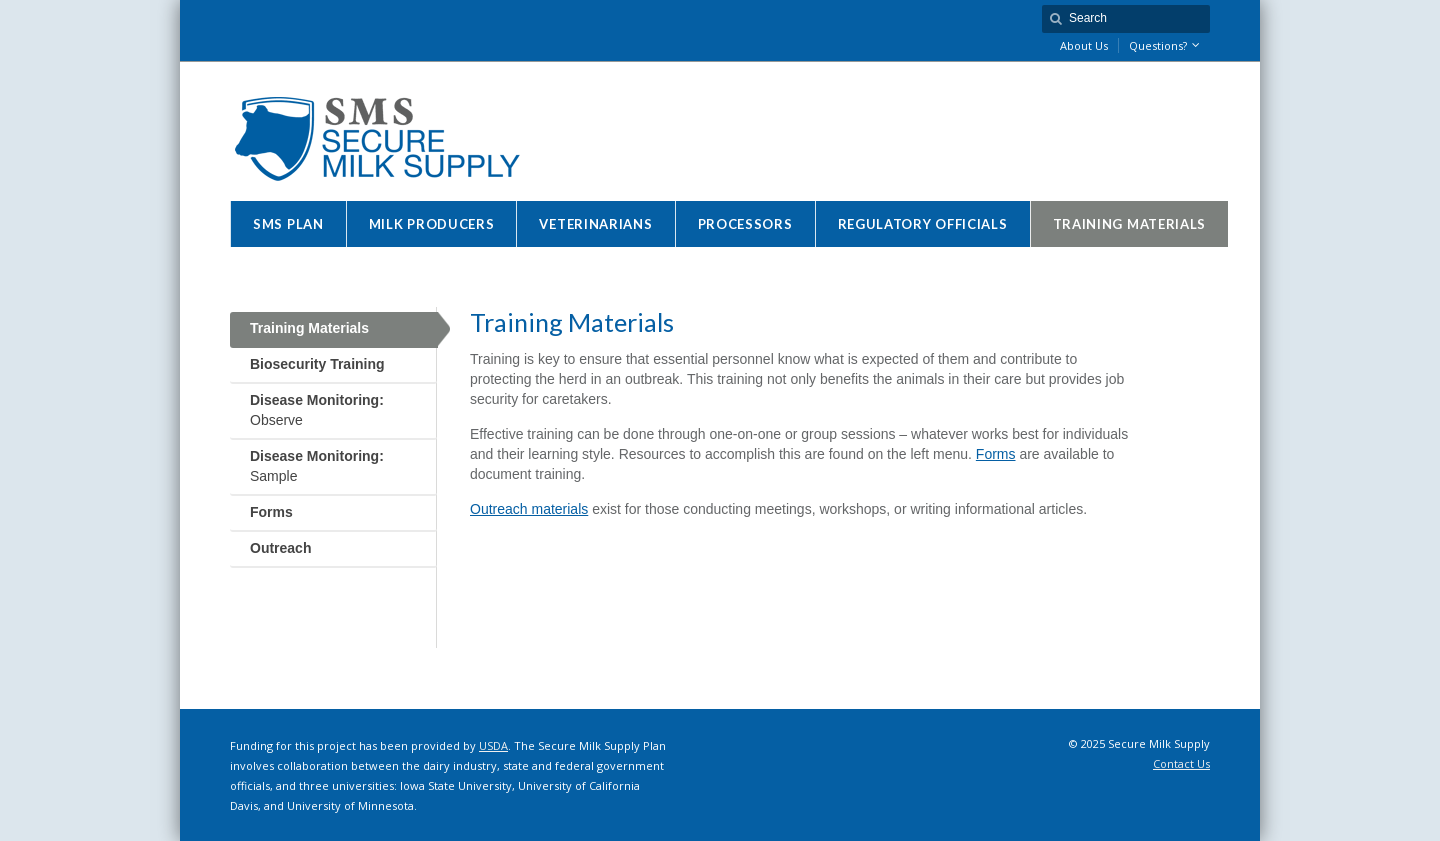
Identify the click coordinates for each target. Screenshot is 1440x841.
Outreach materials (529, 509)
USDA (493, 745)
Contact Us (1181, 763)
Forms (996, 454)
